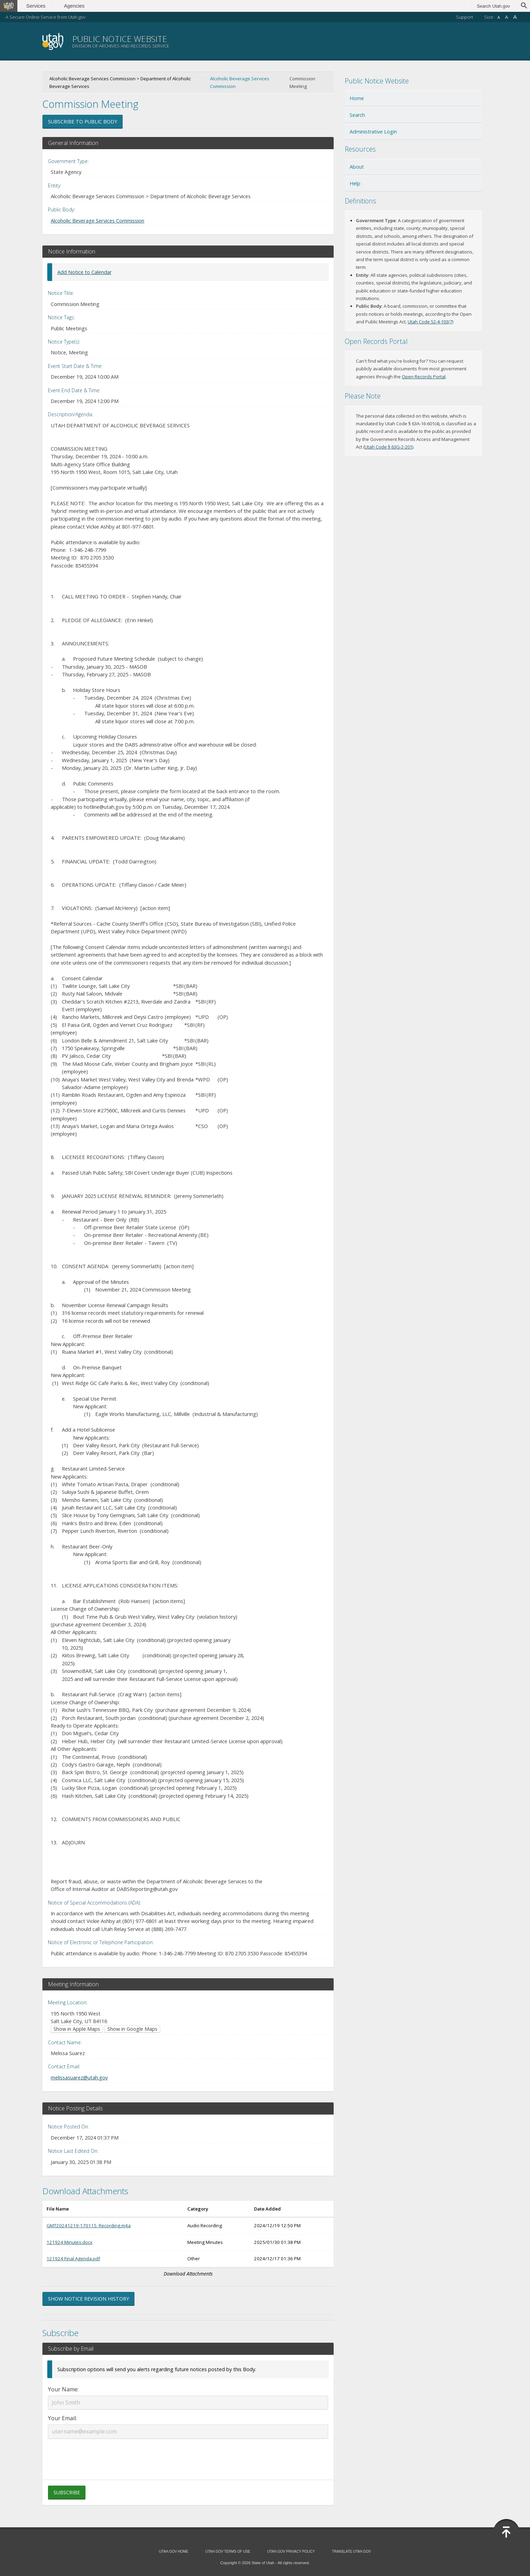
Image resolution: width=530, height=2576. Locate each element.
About (357, 166)
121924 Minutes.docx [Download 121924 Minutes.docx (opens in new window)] (69, 2242)
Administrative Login (373, 131)
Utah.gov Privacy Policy (291, 2551)
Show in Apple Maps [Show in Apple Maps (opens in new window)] (77, 2029)
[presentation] (188, 2455)
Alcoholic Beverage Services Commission (239, 82)
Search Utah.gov (493, 6)
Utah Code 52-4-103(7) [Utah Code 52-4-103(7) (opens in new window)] (430, 322)
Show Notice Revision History (88, 2298)
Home (357, 98)
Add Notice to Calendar (84, 272)
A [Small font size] (498, 17)
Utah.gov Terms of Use (227, 2551)
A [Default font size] (506, 17)
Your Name (63, 2389)
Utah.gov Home (173, 2551)
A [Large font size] (515, 17)
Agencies (75, 6)
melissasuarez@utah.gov (79, 2077)
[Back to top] (506, 2532)
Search (357, 115)
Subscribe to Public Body (82, 121)
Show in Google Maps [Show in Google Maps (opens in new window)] (132, 2029)
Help (355, 183)
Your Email (62, 2418)
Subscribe (67, 2492)
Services (37, 6)
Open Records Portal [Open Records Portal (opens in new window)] (424, 376)
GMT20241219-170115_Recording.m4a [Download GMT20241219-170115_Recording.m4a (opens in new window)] (89, 2225)
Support (464, 17)
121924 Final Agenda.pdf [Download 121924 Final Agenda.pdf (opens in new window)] (73, 2258)
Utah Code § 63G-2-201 (388, 447)
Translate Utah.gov (351, 2551)
